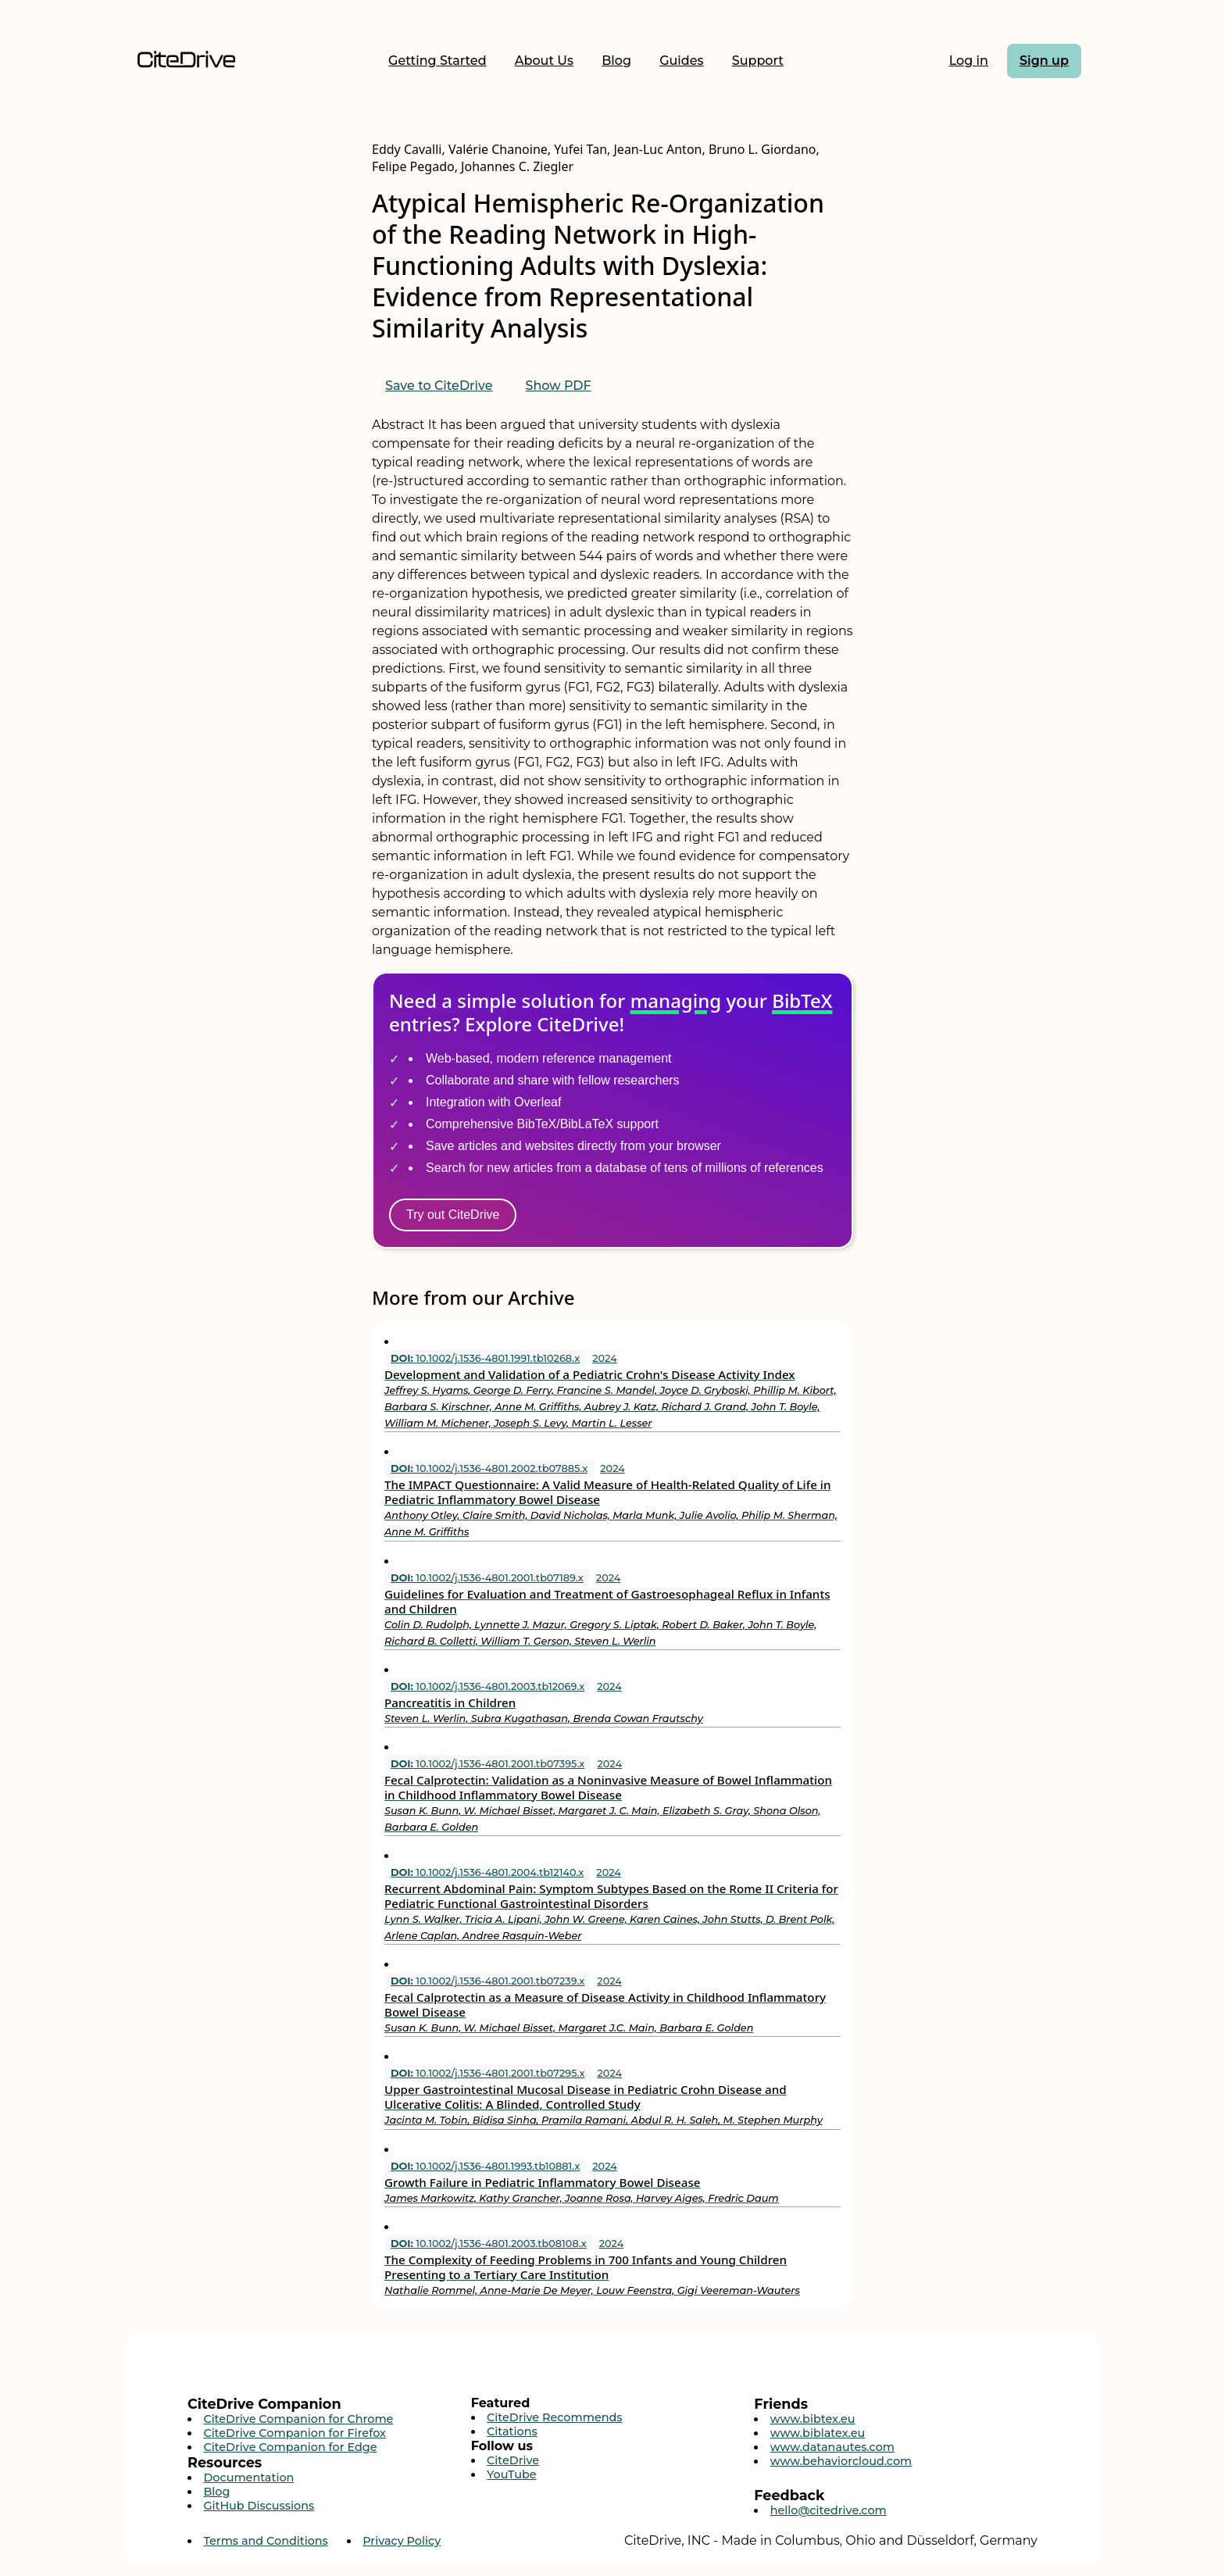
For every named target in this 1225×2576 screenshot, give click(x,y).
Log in (968, 60)
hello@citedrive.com (828, 2510)
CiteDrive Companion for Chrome (298, 2419)
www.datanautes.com (832, 2447)
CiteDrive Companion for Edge (290, 2447)
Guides (681, 60)
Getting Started (437, 60)
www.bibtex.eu (812, 2419)
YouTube (512, 2474)
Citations (512, 2431)
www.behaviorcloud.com (841, 2461)
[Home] (186, 60)
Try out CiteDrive (452, 1214)
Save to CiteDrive (439, 385)
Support (758, 60)
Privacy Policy (401, 2541)
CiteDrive (513, 2460)
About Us (544, 60)
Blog (616, 60)
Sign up (1044, 60)
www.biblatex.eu (818, 2433)
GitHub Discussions (258, 2506)
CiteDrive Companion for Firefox (294, 2433)
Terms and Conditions (265, 2541)
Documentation (248, 2478)
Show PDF (558, 385)
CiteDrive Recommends (555, 2417)
